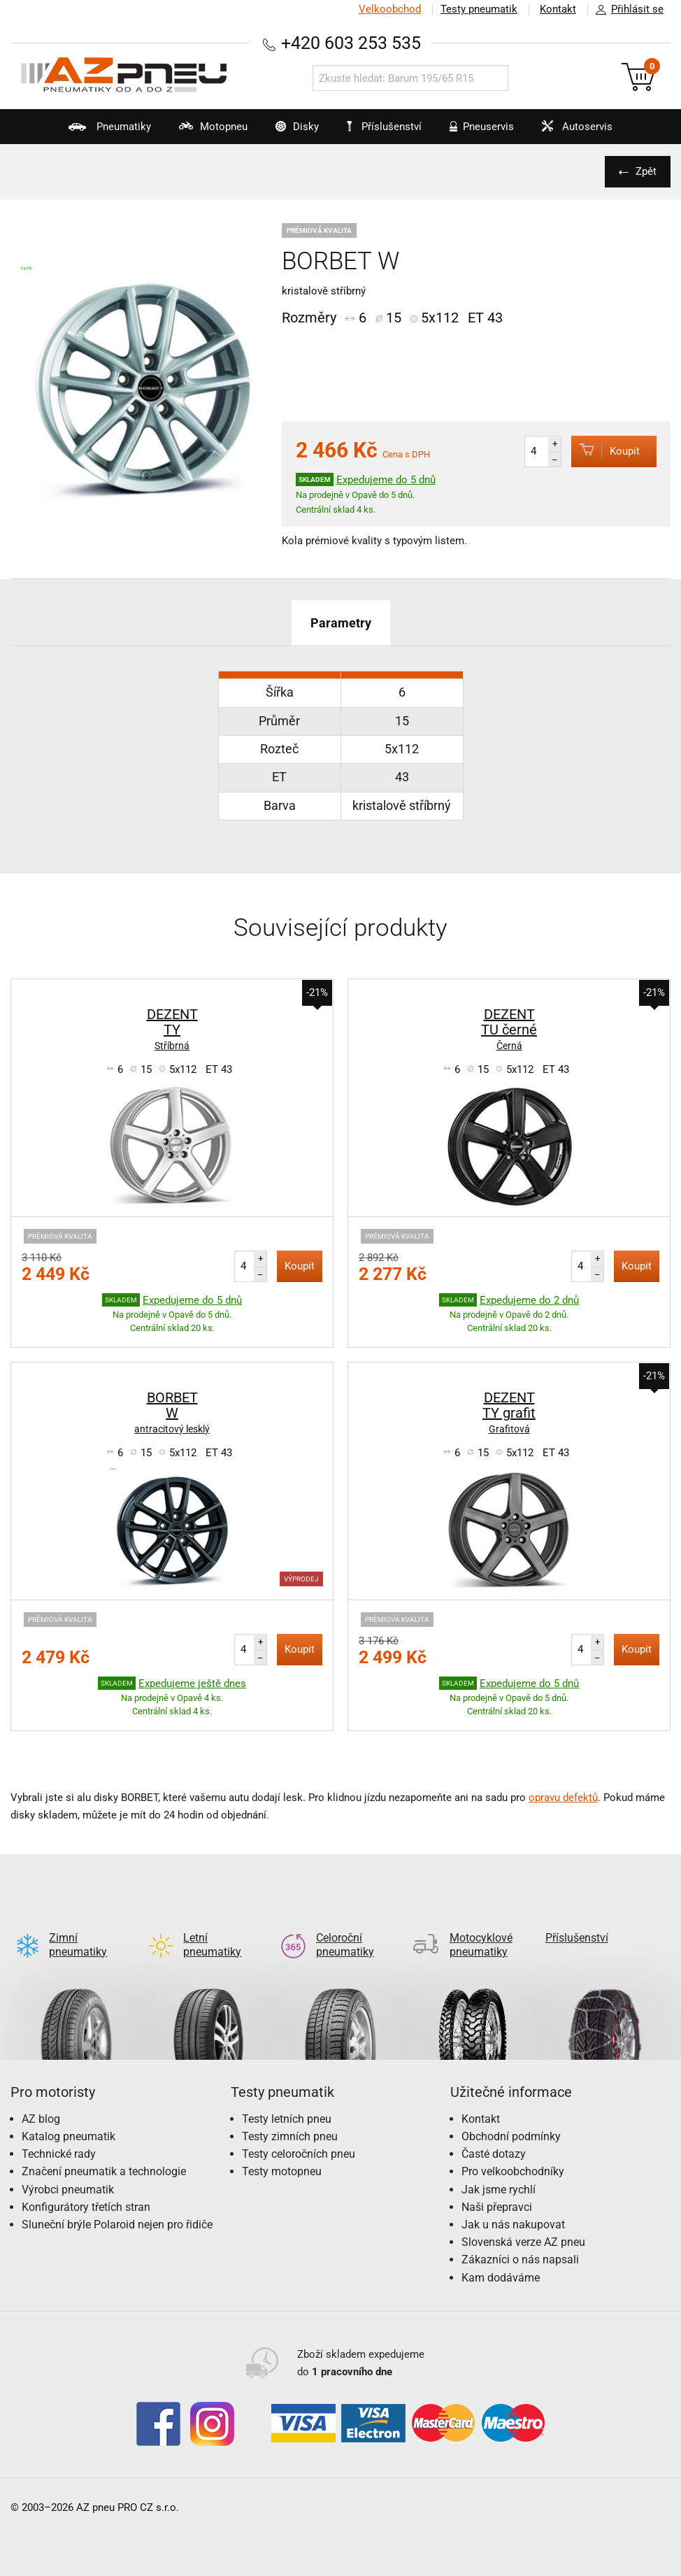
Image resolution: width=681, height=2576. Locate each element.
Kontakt (558, 9)
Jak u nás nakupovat (513, 2224)
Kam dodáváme (500, 2277)
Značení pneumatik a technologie (104, 2171)
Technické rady (59, 2154)
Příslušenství (384, 126)
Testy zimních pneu (290, 2136)
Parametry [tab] (340, 622)
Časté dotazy (493, 2154)
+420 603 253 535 (351, 43)
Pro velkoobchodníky (512, 2171)
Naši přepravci (496, 2207)
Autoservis (570, 132)
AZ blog (41, 2119)
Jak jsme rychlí (498, 2189)
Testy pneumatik (478, 9)
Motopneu (206, 132)
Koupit (605, 451)
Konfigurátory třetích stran (86, 2207)
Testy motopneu (282, 2171)
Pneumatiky (103, 132)
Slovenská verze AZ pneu (523, 2242)
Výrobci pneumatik (68, 2189)
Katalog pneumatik (68, 2136)
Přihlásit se (626, 10)
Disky (290, 132)
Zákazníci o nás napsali (520, 2259)
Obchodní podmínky (511, 2136)
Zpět (646, 171)
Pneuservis (475, 132)
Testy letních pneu (286, 2119)
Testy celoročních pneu (298, 2154)
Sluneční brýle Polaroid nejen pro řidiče (117, 2224)
